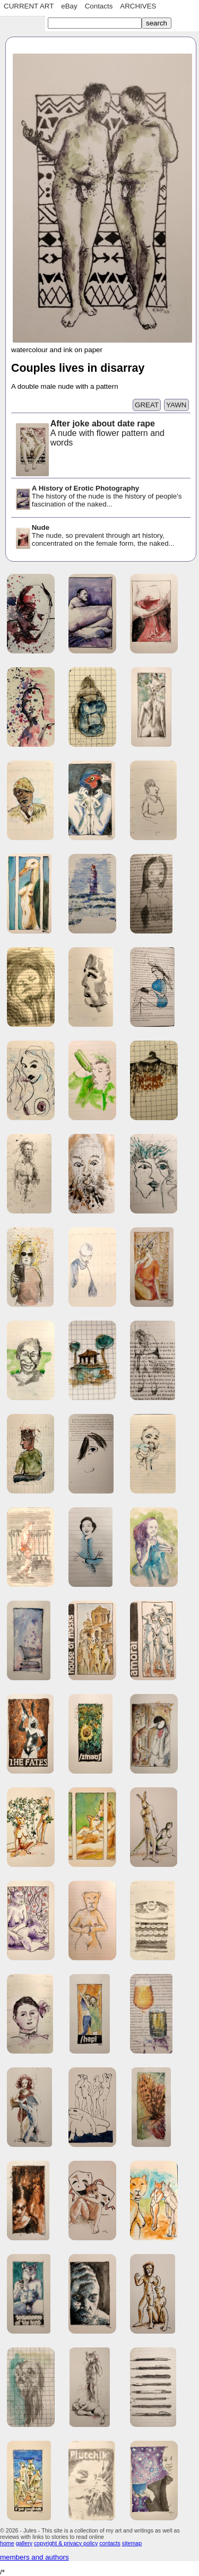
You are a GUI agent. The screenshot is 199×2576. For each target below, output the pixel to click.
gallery (24, 2543)
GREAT (147, 405)
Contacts (99, 6)
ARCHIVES (138, 6)
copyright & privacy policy (66, 2543)
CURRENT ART (29, 6)
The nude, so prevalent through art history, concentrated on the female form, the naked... (94, 536)
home (7, 2543)
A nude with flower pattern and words (89, 434)
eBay (69, 6)
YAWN (176, 405)
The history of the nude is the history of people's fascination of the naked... (97, 497)
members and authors (34, 2557)
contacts (109, 2543)
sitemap (132, 2543)
